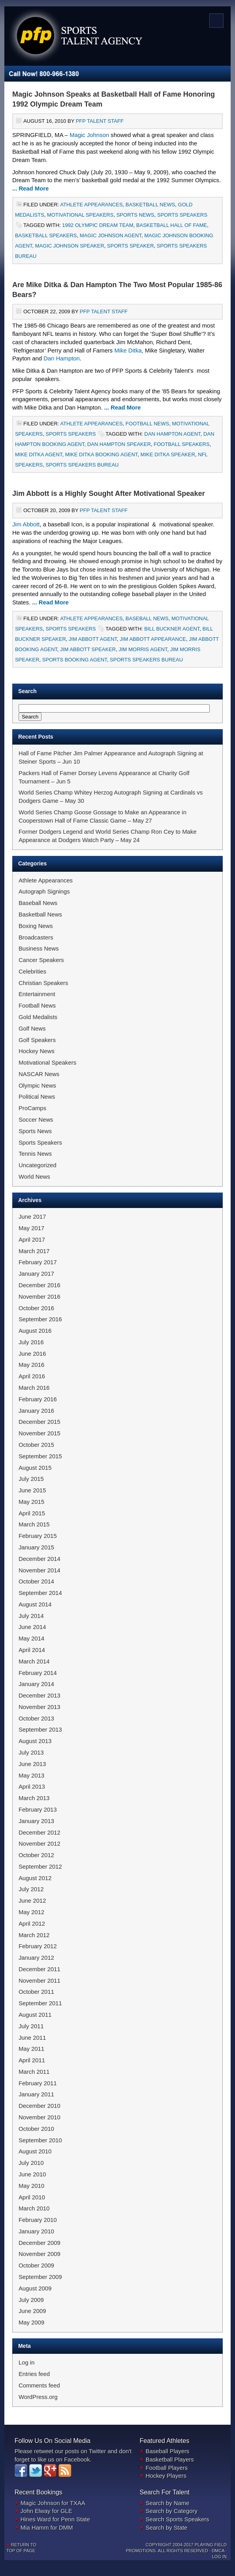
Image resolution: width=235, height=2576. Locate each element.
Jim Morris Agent (143, 649)
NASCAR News (39, 1074)
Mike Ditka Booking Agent (101, 454)
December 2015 (40, 1422)
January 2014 (36, 1684)
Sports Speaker (130, 246)
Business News (39, 948)
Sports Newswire (89, 26)
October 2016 (36, 1308)
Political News (37, 1097)
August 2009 (35, 2288)
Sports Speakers (182, 215)
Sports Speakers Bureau (82, 465)
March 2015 (34, 1524)
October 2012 (36, 1855)
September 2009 (40, 2277)
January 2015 (36, 1547)
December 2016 (40, 1285)
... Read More (30, 188)
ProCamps (32, 1108)
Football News (147, 424)
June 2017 (32, 1217)
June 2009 (32, 2311)
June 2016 (32, 1354)
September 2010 (40, 2140)
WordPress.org (38, 2397)
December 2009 (40, 2243)
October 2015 (36, 1445)
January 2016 (36, 1411)
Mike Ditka (128, 350)
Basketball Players (170, 2459)
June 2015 (32, 1490)
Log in (26, 2362)
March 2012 (34, 1935)
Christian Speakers (43, 983)
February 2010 (38, 2220)
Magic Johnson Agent (110, 235)
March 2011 (34, 2072)
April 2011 (32, 2060)
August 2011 (35, 2015)
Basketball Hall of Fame (171, 225)
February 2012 (38, 1946)
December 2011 (40, 1969)
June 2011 (32, 2038)
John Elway (36, 2511)
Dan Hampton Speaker (119, 444)
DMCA (218, 2550)
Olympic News (37, 1085)
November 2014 (40, 1570)
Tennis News (35, 1154)
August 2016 (35, 1331)
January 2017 (36, 1274)
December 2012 (40, 1832)
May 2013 (31, 1775)
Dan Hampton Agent (172, 434)
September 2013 (40, 1729)
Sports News (135, 215)
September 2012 (40, 1866)
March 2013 (34, 1798)
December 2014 (40, 1559)
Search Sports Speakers (177, 2519)
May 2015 (31, 1502)
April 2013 (32, 1786)
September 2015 (40, 1456)
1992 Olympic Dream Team (97, 225)
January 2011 (36, 2094)
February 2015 (38, 1536)
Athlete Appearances (91, 205)
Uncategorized (38, 1165)
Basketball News (150, 205)
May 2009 (31, 2322)
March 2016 (34, 1388)
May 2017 (31, 1228)
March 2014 (34, 1661)
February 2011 (38, 2083)
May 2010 (31, 2186)
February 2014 (38, 1673)
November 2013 (40, 1707)
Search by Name (167, 2503)
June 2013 (32, 1764)
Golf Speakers (37, 1040)
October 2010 (36, 2129)
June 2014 (32, 1627)
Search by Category (171, 2511)
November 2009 (40, 2254)
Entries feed (34, 2374)
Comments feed (39, 2385)
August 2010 (35, 2151)
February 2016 (38, 1399)
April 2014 (32, 1650)
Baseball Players (167, 2451)
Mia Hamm (35, 2528)
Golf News (32, 1028)
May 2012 (31, 1912)
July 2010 (31, 2163)
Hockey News (37, 1051)
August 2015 (35, 1468)
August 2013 (35, 1741)
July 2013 (31, 1752)
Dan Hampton (62, 358)
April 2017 (32, 1240)
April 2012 (32, 1924)
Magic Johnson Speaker (69, 246)
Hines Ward (36, 2519)
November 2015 (40, 1433)
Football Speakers (182, 444)
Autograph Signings (44, 891)
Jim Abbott (26, 524)
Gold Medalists (38, 1017)
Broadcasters (36, 937)
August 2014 (35, 1604)
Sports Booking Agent (74, 660)
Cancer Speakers (41, 960)
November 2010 (40, 2117)
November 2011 (40, 1981)
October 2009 (36, 2265)
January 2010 (36, 2231)
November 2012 (40, 1844)
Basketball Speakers (46, 235)
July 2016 (31, 1342)
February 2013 (38, 1809)
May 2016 (31, 1365)
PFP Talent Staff (99, 121)
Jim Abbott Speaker (88, 649)
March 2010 (34, 2208)
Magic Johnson (89, 135)
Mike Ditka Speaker (167, 454)
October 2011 (36, 1992)
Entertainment (37, 994)
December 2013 (40, 1695)
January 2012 (36, 1958)
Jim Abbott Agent (93, 639)
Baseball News (147, 618)
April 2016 (32, 1376)
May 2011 (31, 2049)
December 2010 (40, 2106)
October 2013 (36, 1718)
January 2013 (36, 1821)
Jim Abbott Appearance (153, 639)
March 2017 (34, 1251)
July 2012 (31, 1889)
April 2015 (32, 1513)
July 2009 (31, 2300)
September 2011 (40, 2003)
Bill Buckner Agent (172, 629)
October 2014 (36, 1581)
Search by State (167, 2528)
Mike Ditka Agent (38, 454)
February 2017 (38, 1262)
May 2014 (31, 1638)
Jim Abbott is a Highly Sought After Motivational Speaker (108, 493)
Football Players (167, 2468)
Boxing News (36, 926)
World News (34, 1177)
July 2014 (31, 1616)
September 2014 (40, 1593)
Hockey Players (166, 2476)
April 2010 (32, 2197)
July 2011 (31, 2026)
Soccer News (36, 1120)
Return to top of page (21, 2547)
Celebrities (32, 971)
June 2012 (32, 1901)
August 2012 (35, 1878)
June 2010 (32, 2174)
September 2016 (40, 1319)
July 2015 (31, 1479)
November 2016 (40, 1297)
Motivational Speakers (80, 215)
